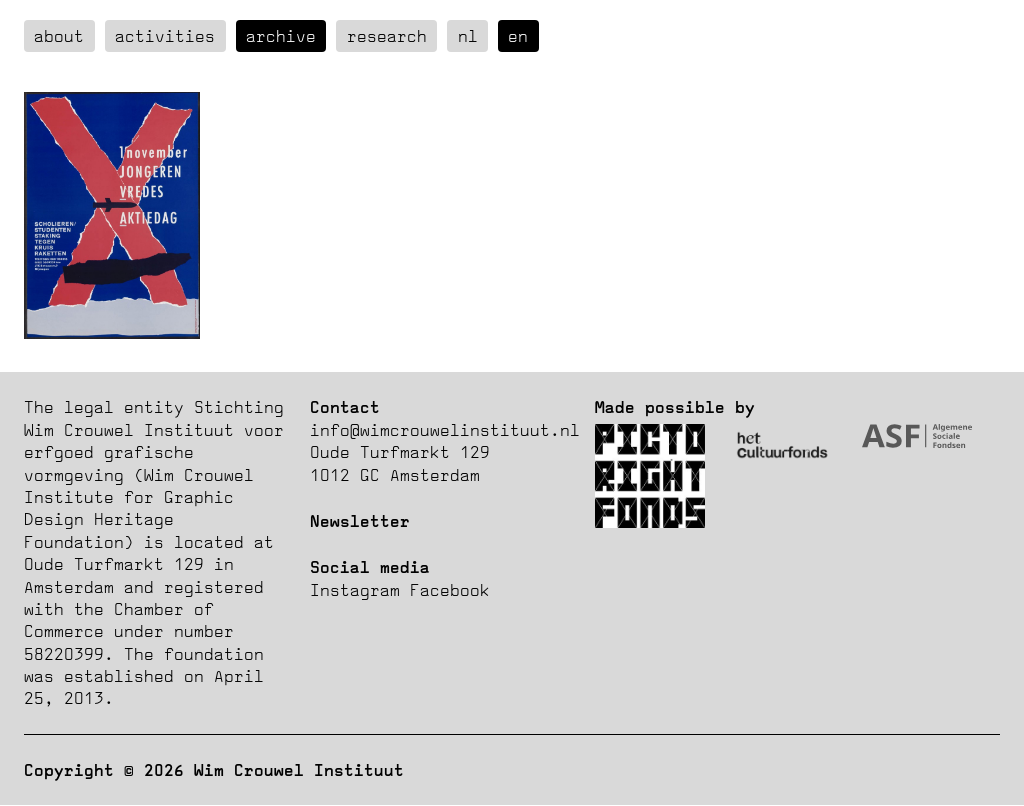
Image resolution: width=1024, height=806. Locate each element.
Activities (165, 36)
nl (468, 36)
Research (387, 36)
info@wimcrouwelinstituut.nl (445, 430)
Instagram (355, 590)
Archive (281, 36)
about (59, 36)
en (518, 36)
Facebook (450, 590)
